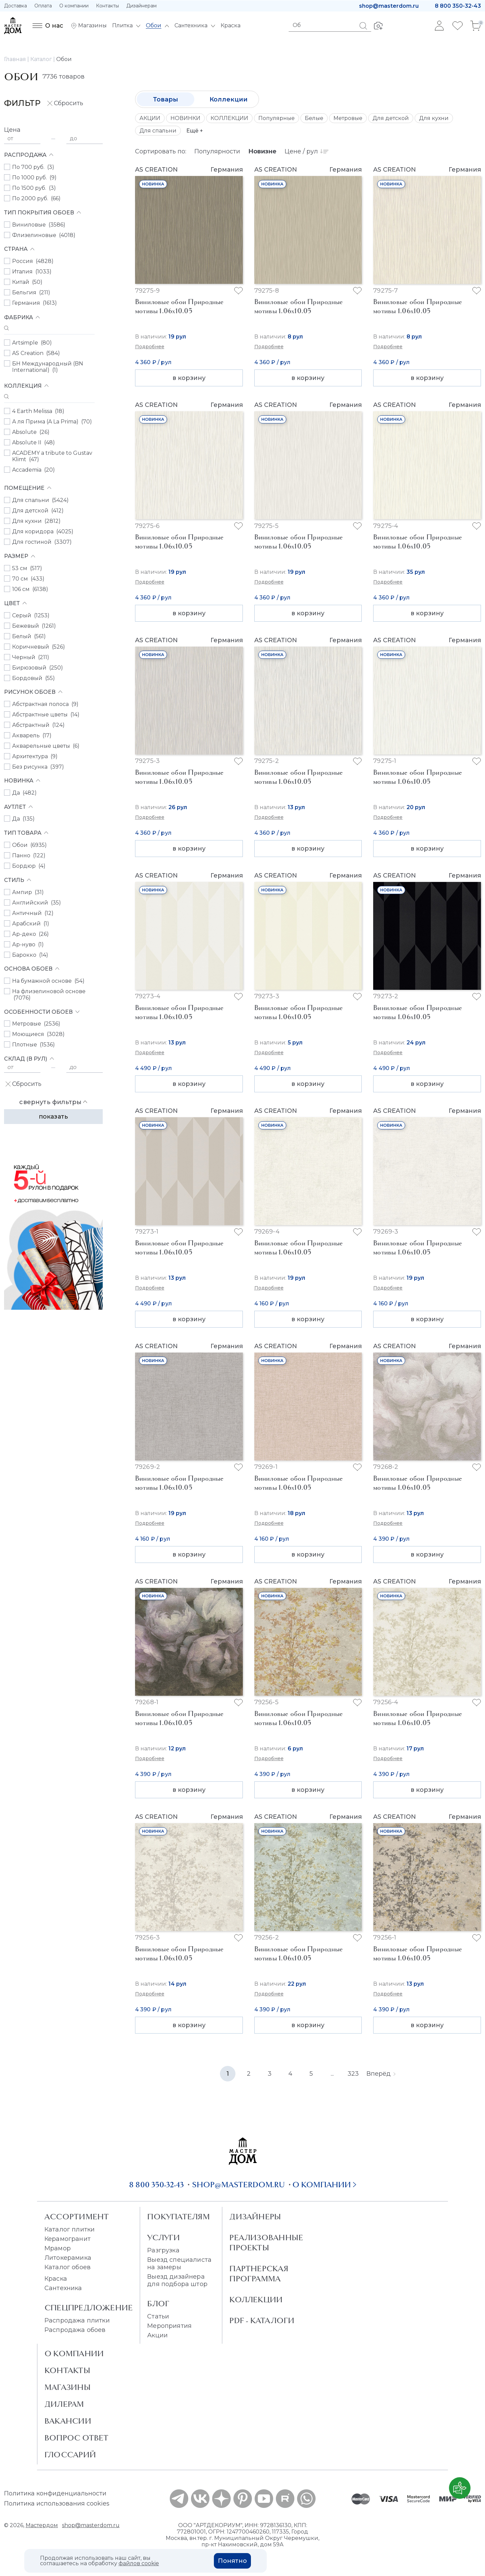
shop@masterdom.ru (389, 6)
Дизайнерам (141, 6)
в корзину (188, 378)
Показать (53, 1116)
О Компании (74, 2353)
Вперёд (380, 2073)
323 (353, 2073)
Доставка (15, 6)
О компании (74, 6)
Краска (55, 2278)
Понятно (232, 2561)
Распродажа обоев (75, 2330)
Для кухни (434, 118)
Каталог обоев (67, 2267)
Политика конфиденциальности (55, 2493)
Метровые (347, 118)
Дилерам (64, 2404)
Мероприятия (169, 2326)
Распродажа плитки (77, 2320)
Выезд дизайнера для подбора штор (177, 2280)
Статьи (158, 2316)
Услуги (163, 2237)
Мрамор (57, 2248)
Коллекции (228, 99)
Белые (314, 118)
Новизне (262, 151)
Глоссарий (70, 2455)
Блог (158, 2304)
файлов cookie (139, 2563)
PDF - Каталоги (261, 2320)
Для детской (391, 118)
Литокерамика (67, 2257)
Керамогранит (67, 2239)
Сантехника (63, 2288)
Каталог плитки (69, 2229)
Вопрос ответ (76, 2438)
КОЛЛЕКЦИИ (229, 118)
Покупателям (178, 2217)
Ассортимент (76, 2217)
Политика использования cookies (56, 2503)
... (332, 2073)
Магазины (67, 2387)
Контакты (107, 6)
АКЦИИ (149, 118)
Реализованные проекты (266, 2242)
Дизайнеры (255, 2217)
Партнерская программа (258, 2273)
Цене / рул (306, 151)
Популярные (276, 118)
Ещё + (194, 130)
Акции (157, 2335)
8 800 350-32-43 (458, 6)
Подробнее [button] (149, 347)
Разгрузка (163, 2250)
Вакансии (67, 2421)
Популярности (217, 151)
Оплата (43, 6)
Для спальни (157, 130)
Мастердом (42, 2525)
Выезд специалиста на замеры (179, 2263)
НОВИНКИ (185, 118)
